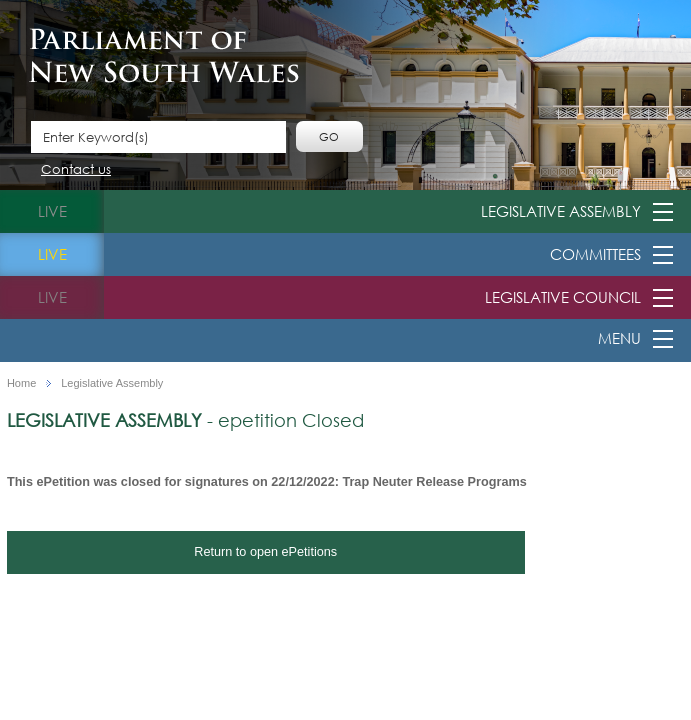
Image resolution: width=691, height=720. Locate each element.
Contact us (76, 170)
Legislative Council (563, 297)
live (52, 211)
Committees (595, 254)
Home (21, 383)
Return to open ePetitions (265, 552)
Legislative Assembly (561, 211)
